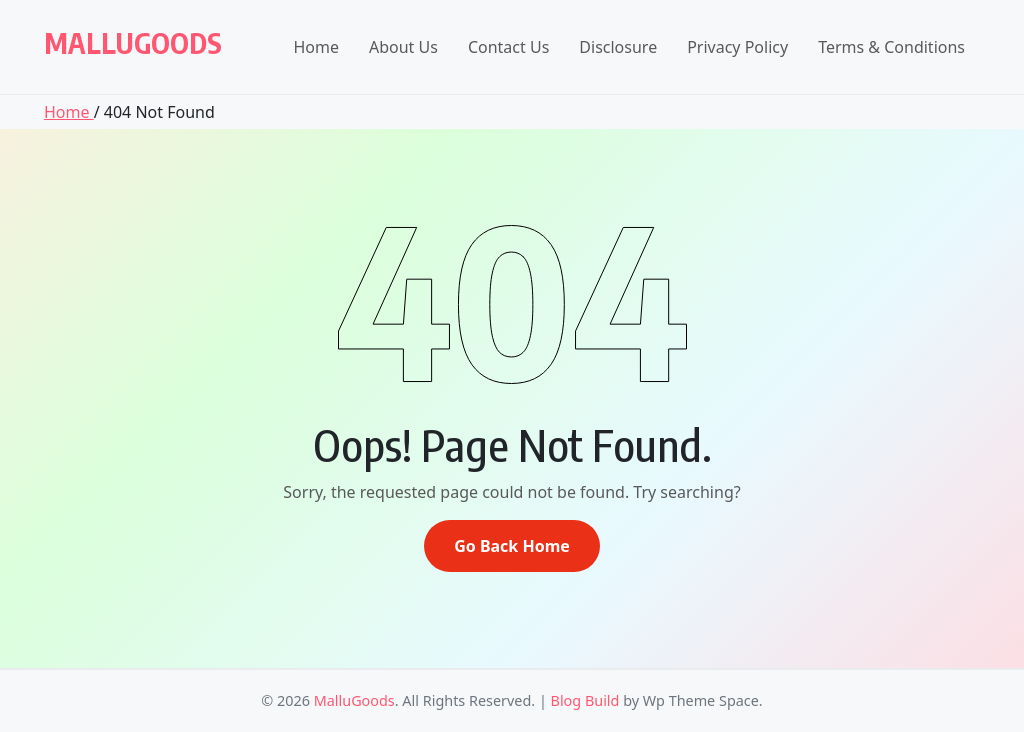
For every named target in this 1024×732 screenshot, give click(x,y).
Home (316, 47)
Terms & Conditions (891, 47)
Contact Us (508, 47)
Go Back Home (512, 546)
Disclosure (618, 47)
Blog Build (585, 700)
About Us (403, 47)
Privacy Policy (737, 47)
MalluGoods (133, 42)
